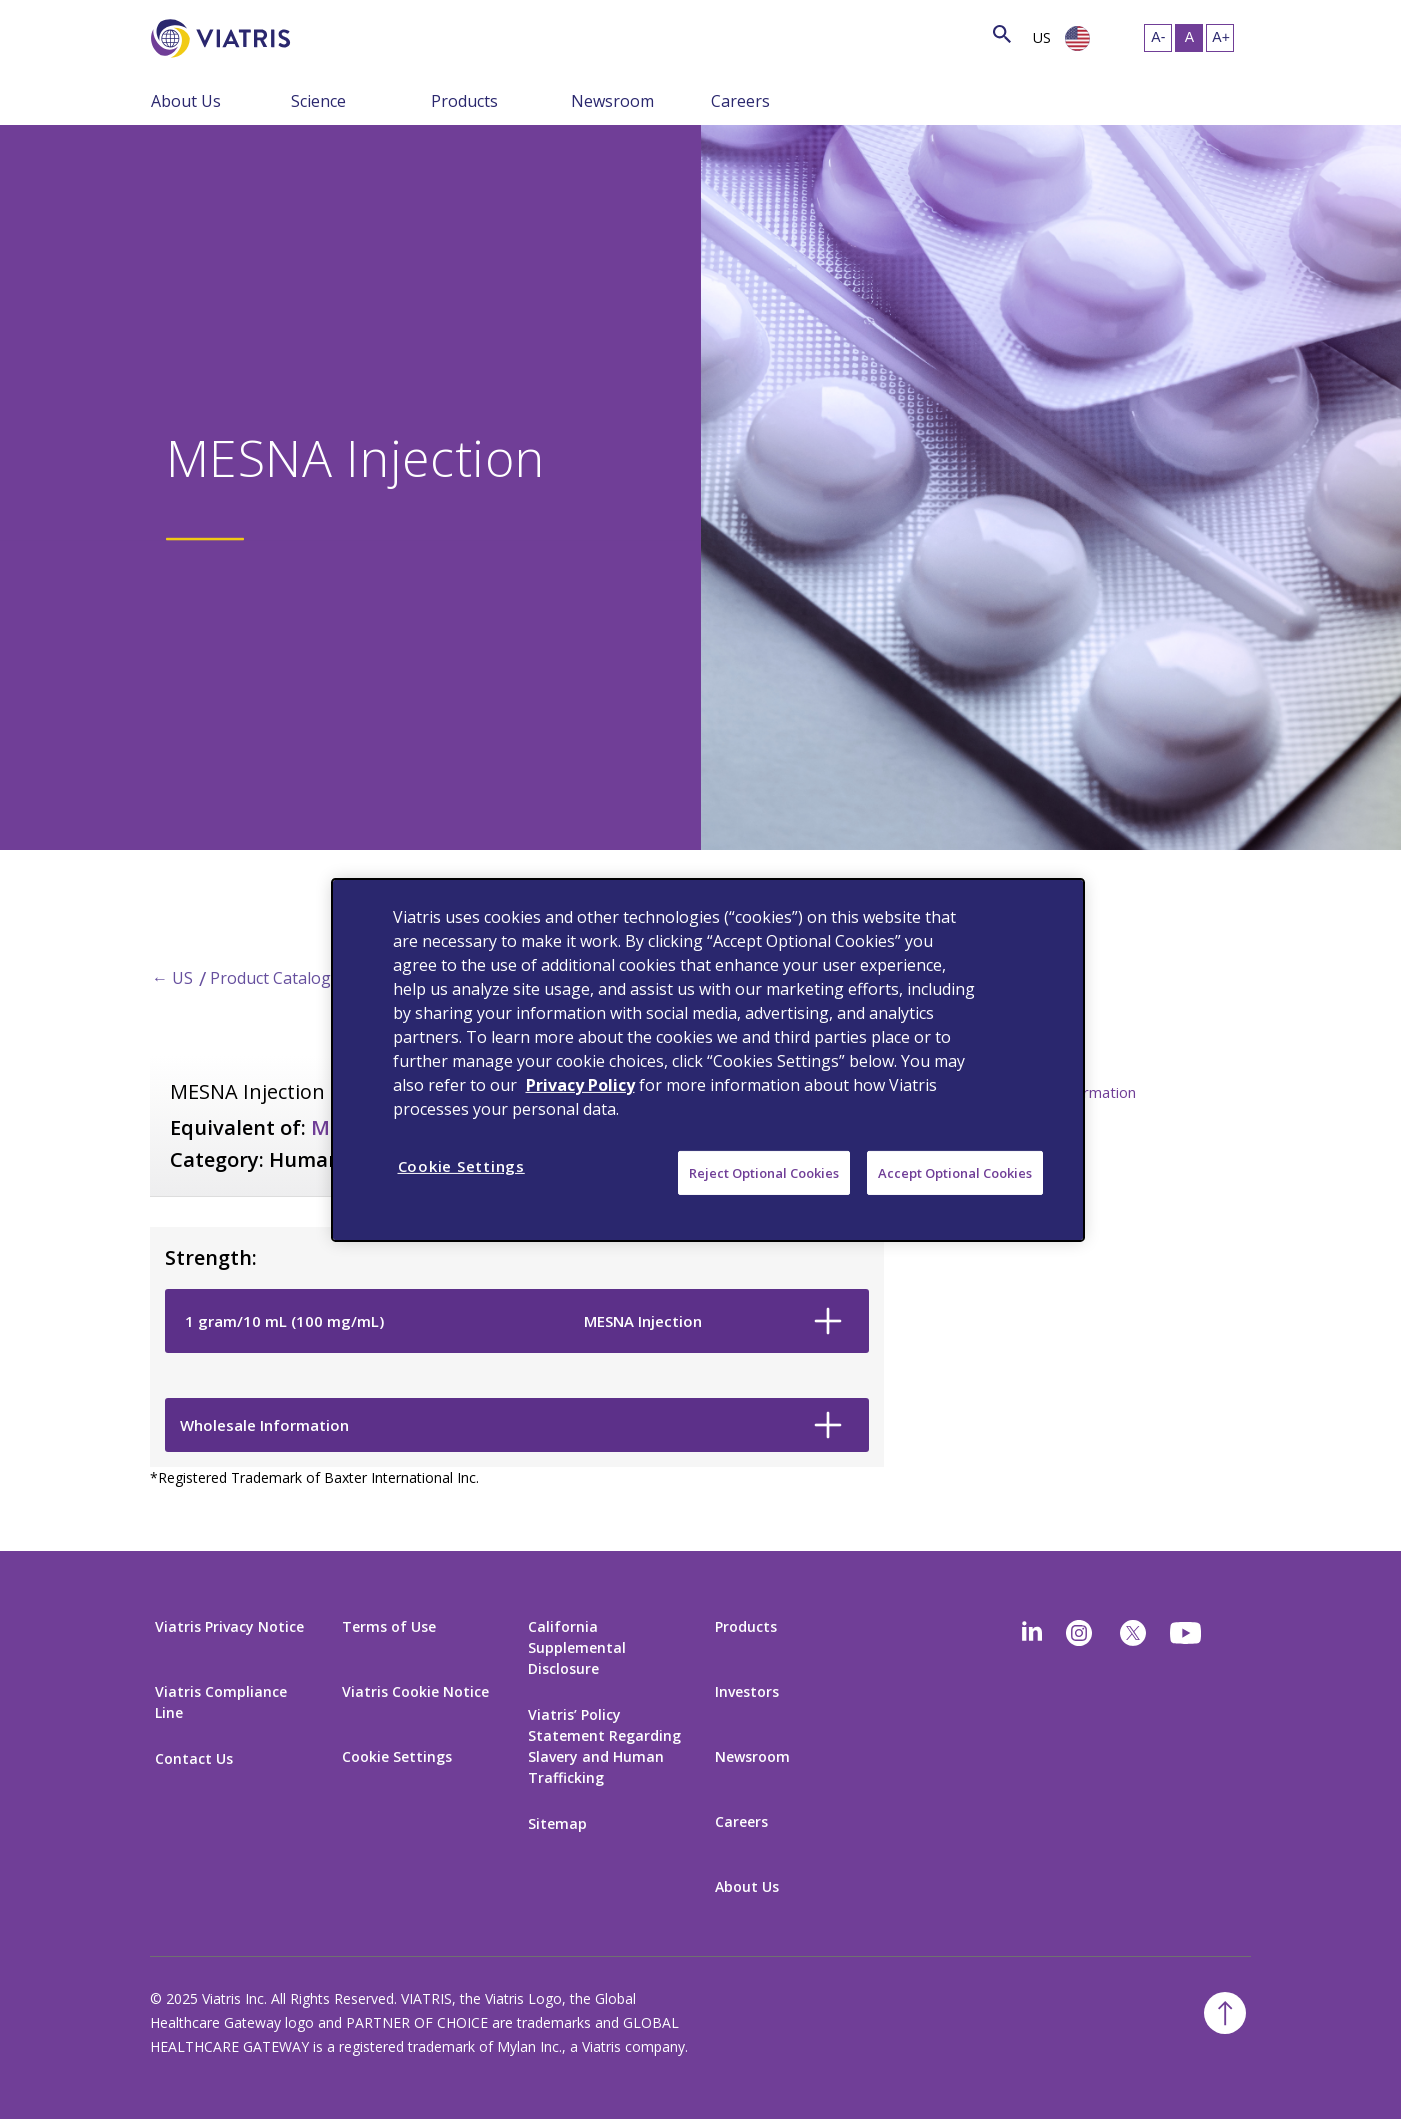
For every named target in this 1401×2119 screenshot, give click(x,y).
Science (318, 101)
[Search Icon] (1002, 35)
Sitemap (557, 1823)
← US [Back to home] (172, 978)
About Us (186, 101)
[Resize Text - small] (1158, 38)
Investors (747, 1691)
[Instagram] (1079, 1633)
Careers (740, 101)
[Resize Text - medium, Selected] (1189, 38)
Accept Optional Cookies (955, 1172)
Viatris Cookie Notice (415, 1691)
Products (464, 101)
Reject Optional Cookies (764, 1172)
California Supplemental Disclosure (577, 1647)
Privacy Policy (580, 1084)
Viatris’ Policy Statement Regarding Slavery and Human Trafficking (604, 1746)
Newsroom (612, 101)
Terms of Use (389, 1626)
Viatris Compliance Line (221, 1702)
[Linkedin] (1032, 1633)
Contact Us (194, 1758)
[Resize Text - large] (1220, 38)
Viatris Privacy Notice (229, 1626)
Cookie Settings (397, 1756)
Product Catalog (270, 978)
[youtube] (1187, 1633)
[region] (708, 1059)
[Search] (327, 35)
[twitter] (1133, 1633)
